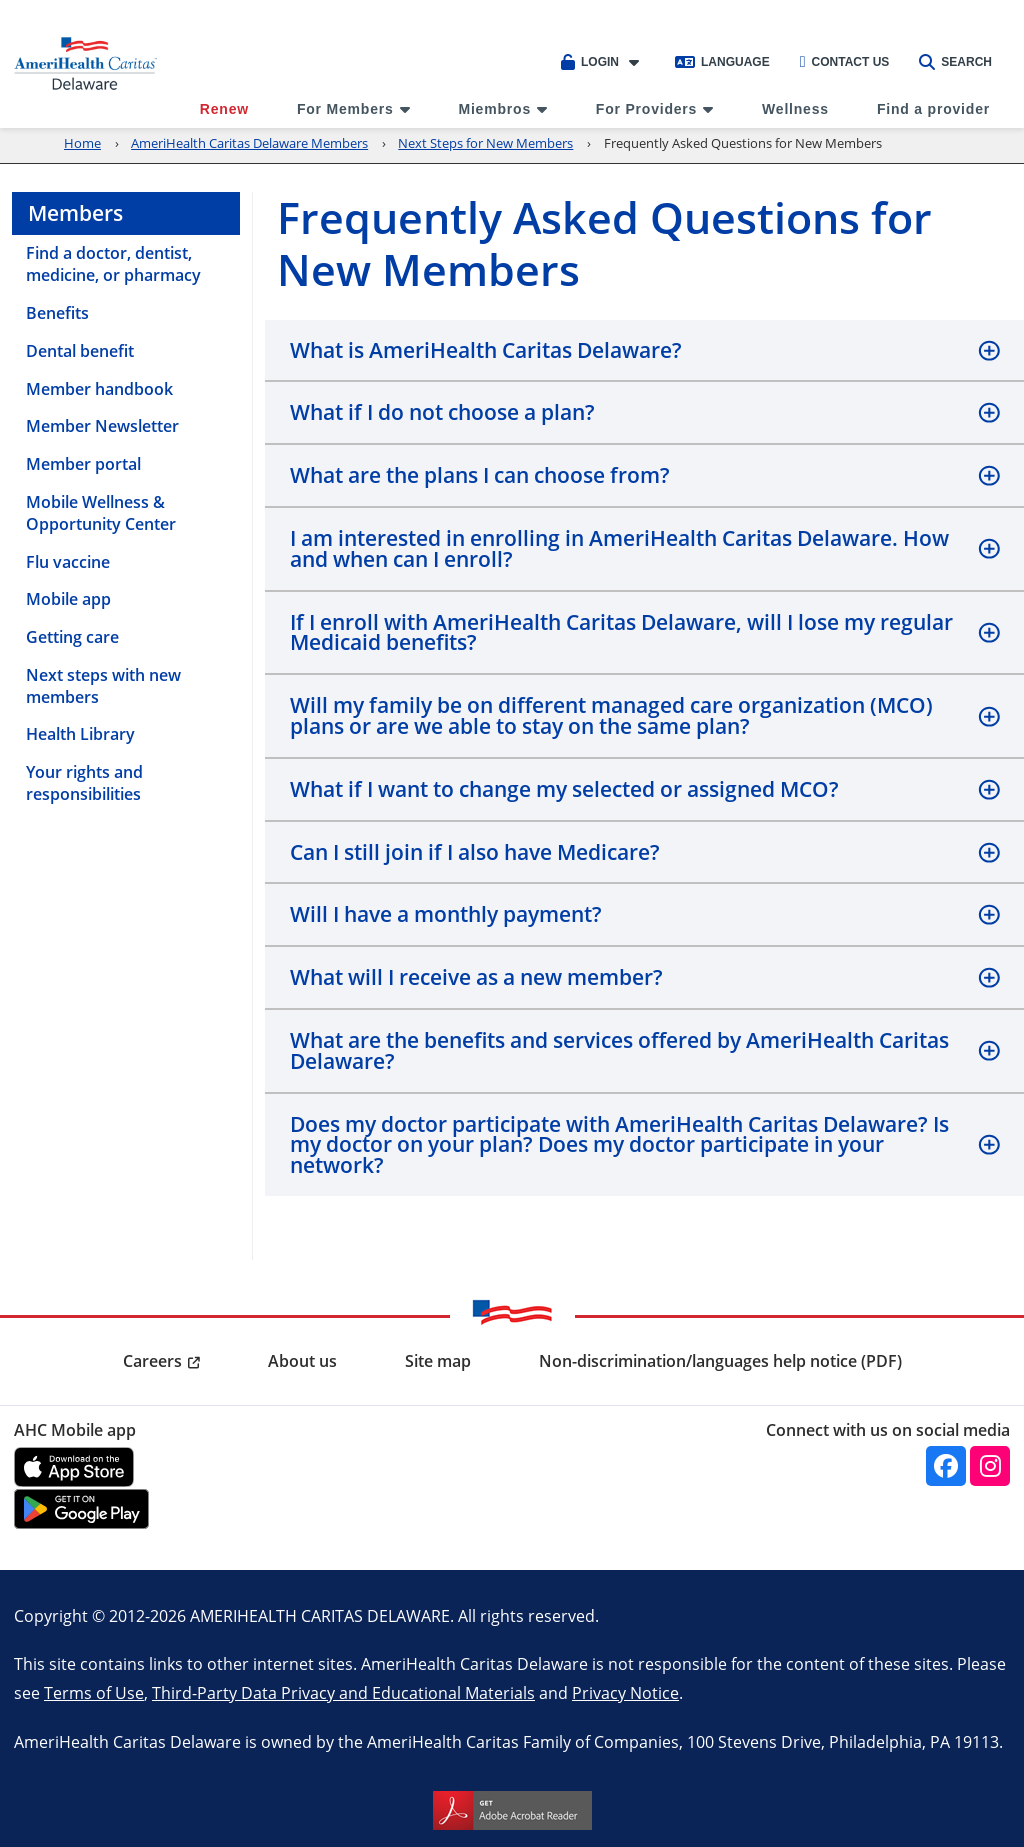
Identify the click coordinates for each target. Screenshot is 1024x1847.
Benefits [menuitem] (57, 313)
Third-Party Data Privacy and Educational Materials (343, 1692)
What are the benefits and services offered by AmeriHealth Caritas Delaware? (619, 1050)
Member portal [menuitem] (83, 464)
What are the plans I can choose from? (480, 475)
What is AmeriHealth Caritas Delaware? (486, 350)
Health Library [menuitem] (80, 734)
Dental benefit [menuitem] (80, 351)
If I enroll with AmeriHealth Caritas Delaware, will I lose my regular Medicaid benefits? (621, 632)
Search (955, 62)
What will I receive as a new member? (476, 977)
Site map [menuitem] (438, 1361)
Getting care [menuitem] (72, 637)
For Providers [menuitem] (646, 109)
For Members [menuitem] (345, 109)
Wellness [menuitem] (795, 109)
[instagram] (990, 1466)
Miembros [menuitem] (494, 109)
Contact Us (845, 62)
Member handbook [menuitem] (99, 389)
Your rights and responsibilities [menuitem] (84, 783)
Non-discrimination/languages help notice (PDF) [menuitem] (720, 1361)
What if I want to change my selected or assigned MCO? (564, 789)
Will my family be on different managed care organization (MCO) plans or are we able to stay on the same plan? (611, 715)
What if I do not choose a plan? (442, 412)
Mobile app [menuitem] (68, 599)
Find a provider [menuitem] (933, 109)
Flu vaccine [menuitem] (68, 562)
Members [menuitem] (75, 213)
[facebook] (946, 1466)
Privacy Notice (625, 1692)
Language (722, 62)
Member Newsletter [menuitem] (102, 426)
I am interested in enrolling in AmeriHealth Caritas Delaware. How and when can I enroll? (619, 548)
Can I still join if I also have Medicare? (475, 852)
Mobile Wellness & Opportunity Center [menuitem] (101, 513)
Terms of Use (94, 1692)
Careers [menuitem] (152, 1361)
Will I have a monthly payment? (446, 914)
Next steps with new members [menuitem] (103, 686)
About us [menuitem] (302, 1361)
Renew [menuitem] (224, 109)
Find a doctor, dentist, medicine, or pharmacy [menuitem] (113, 264)
